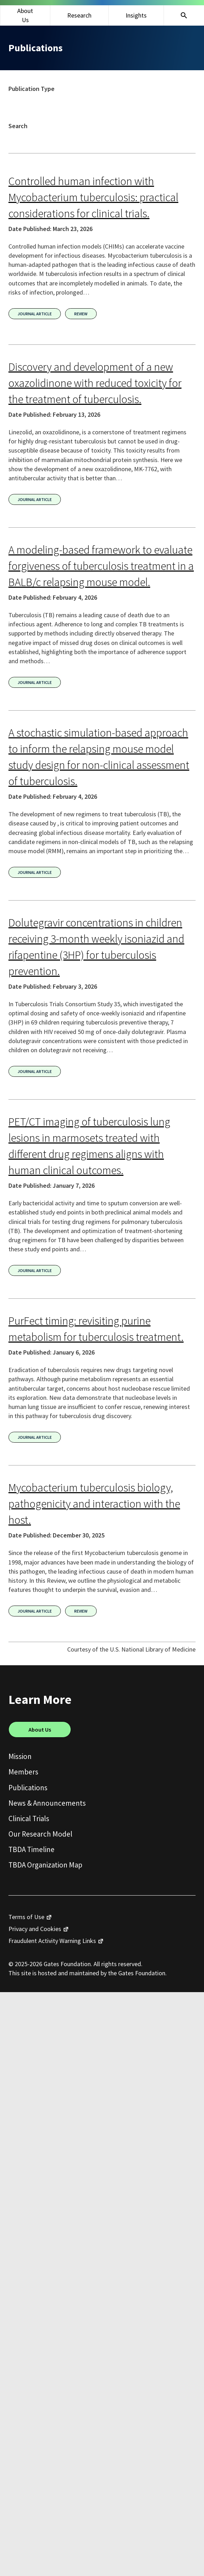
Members (23, 1772)
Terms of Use (26, 1917)
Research (79, 15)
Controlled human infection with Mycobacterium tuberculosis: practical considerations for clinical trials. (93, 197)
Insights (136, 15)
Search (17, 126)
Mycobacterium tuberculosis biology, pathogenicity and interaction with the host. (94, 1504)
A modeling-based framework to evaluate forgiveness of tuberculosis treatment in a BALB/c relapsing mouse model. (101, 566)
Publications (27, 1787)
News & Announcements (47, 1803)
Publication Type (31, 89)
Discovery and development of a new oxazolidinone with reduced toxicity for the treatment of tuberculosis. (94, 383)
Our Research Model (40, 1834)
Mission (20, 1756)
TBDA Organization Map (45, 1865)
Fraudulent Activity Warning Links (52, 1941)
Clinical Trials (28, 1818)
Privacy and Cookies (34, 1929)
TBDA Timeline (31, 1849)
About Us (25, 15)
